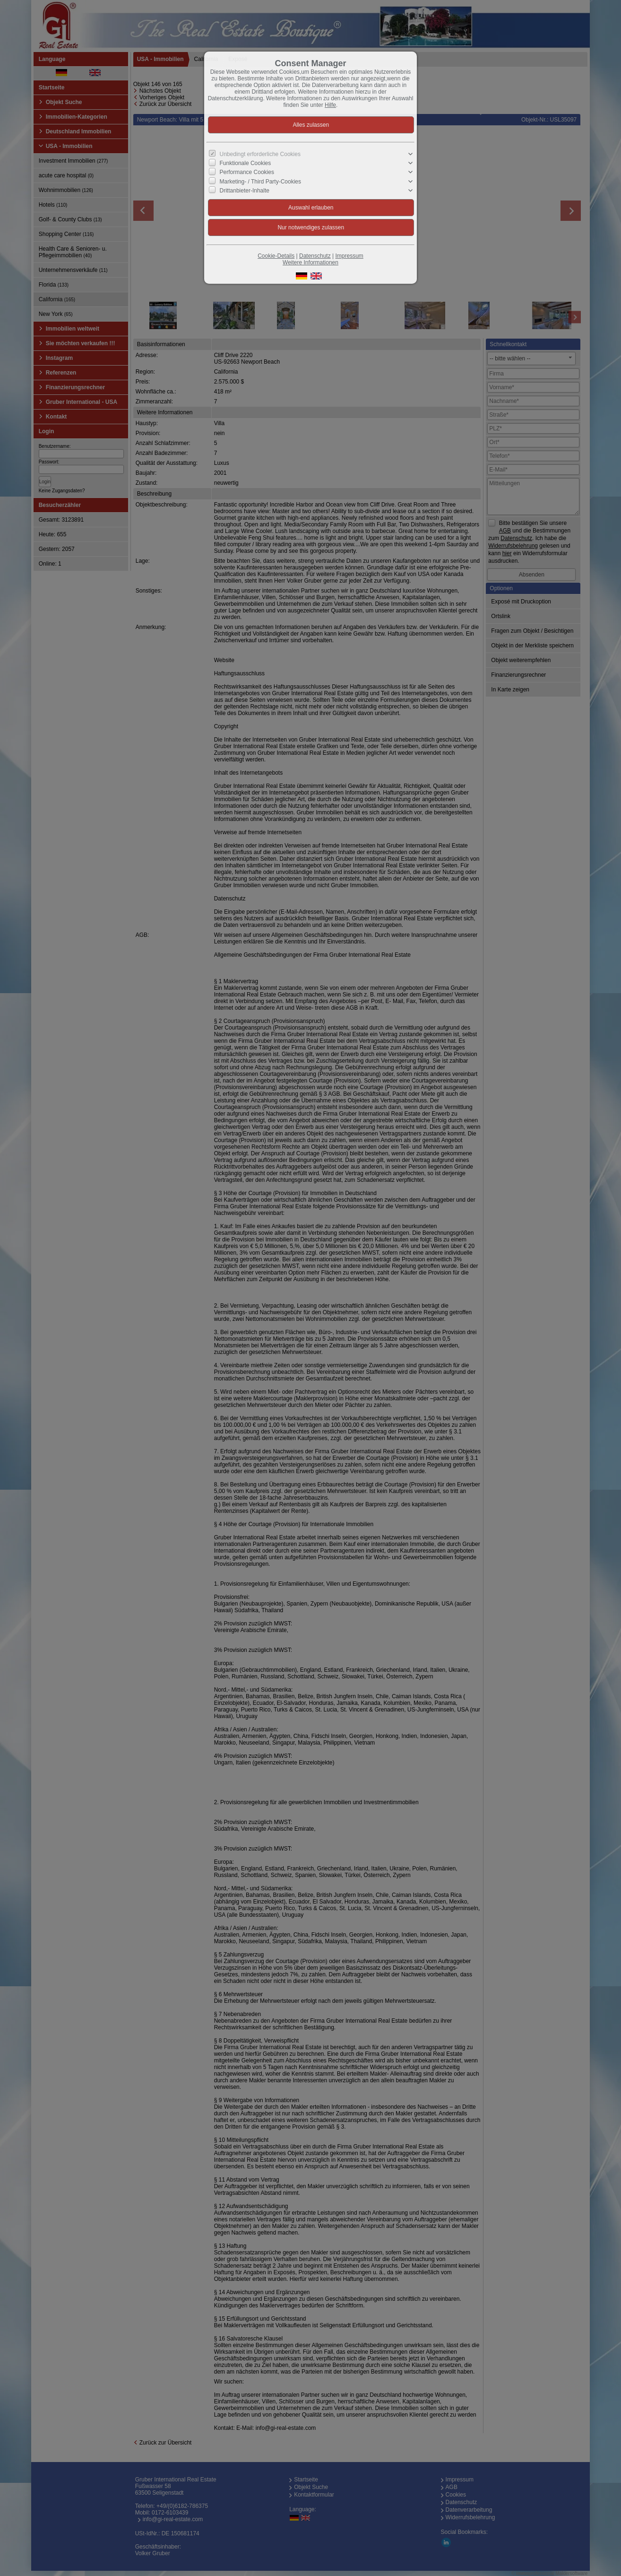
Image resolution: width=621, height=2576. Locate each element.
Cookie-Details (276, 256)
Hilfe (330, 105)
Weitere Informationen (310, 262)
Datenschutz (315, 256)
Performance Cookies (247, 172)
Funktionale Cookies (245, 163)
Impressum (349, 256)
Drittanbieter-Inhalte (244, 190)
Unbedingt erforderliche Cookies (260, 154)
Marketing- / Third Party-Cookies (261, 181)
